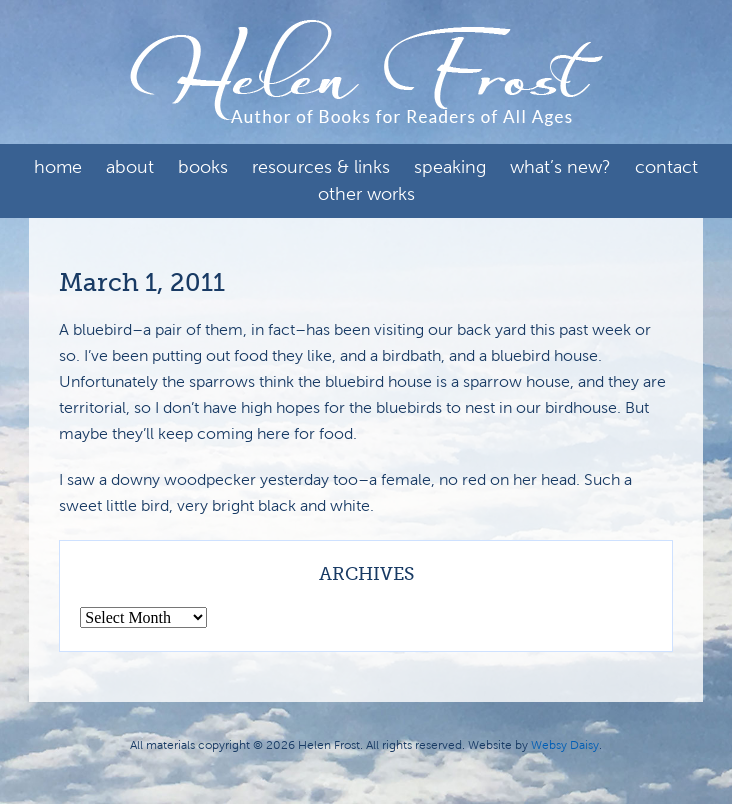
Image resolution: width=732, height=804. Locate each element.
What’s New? (560, 167)
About (130, 167)
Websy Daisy (565, 745)
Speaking (450, 167)
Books (203, 167)
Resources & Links (321, 167)
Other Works (366, 194)
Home (58, 167)
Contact (666, 167)
